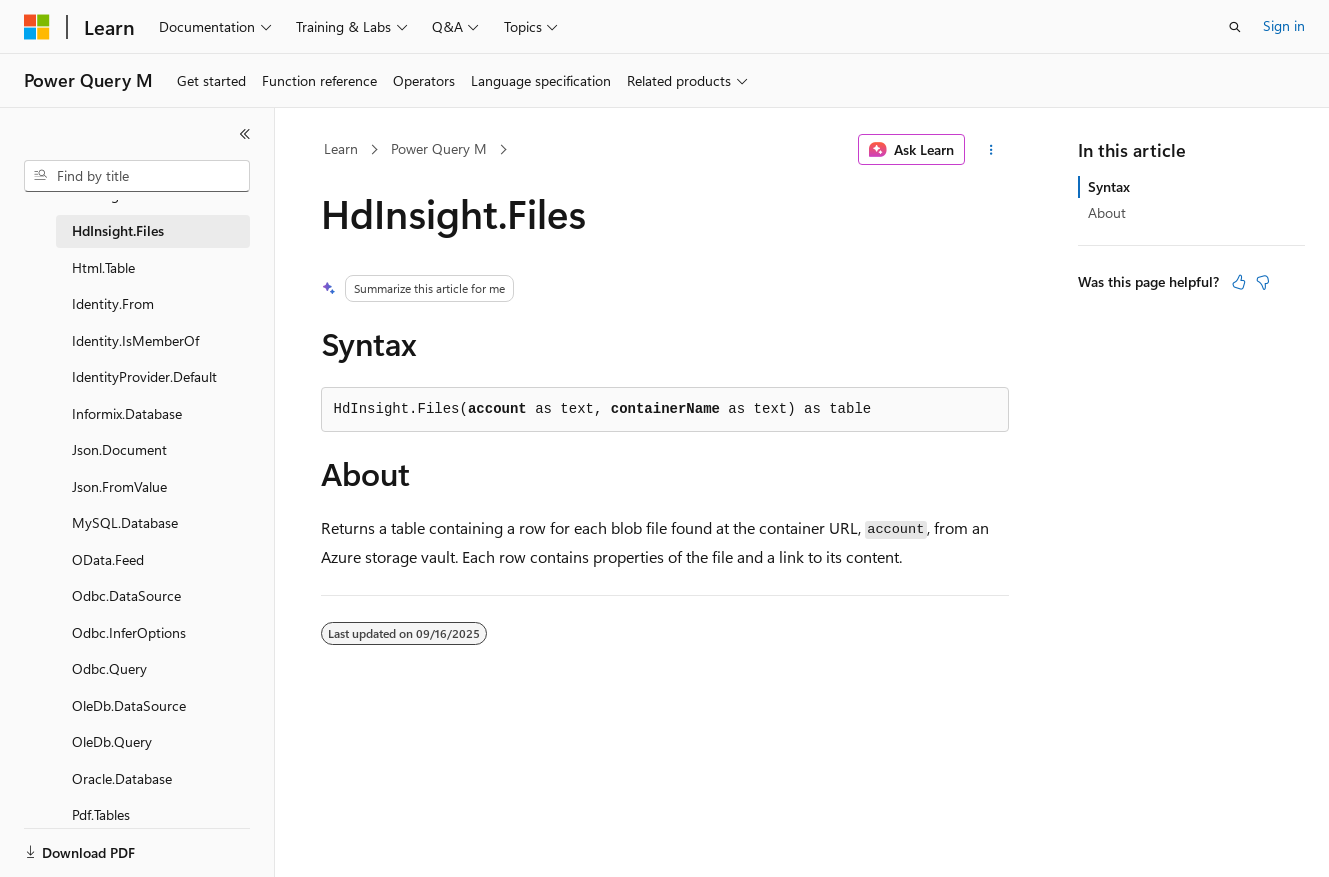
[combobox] (137, 176)
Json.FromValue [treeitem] (119, 486)
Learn (341, 148)
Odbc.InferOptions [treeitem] (129, 632)
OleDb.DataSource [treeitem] (129, 705)
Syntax (1109, 186)
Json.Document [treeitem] (119, 449)
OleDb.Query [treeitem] (112, 741)
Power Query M (439, 148)
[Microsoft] (37, 27)
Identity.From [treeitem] (113, 303)
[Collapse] (245, 134)
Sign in (1284, 25)
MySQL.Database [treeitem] (125, 522)
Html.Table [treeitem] (103, 267)
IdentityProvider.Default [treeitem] (144, 376)
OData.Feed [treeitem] (108, 559)
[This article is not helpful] (1263, 282)
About (1107, 212)
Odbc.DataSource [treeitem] (126, 595)
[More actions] (990, 150)
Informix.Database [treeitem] (127, 413)
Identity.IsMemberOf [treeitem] (135, 340)
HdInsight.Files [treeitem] (118, 230)
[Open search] (1235, 27)
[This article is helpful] (1239, 282)
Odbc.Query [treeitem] (109, 668)
